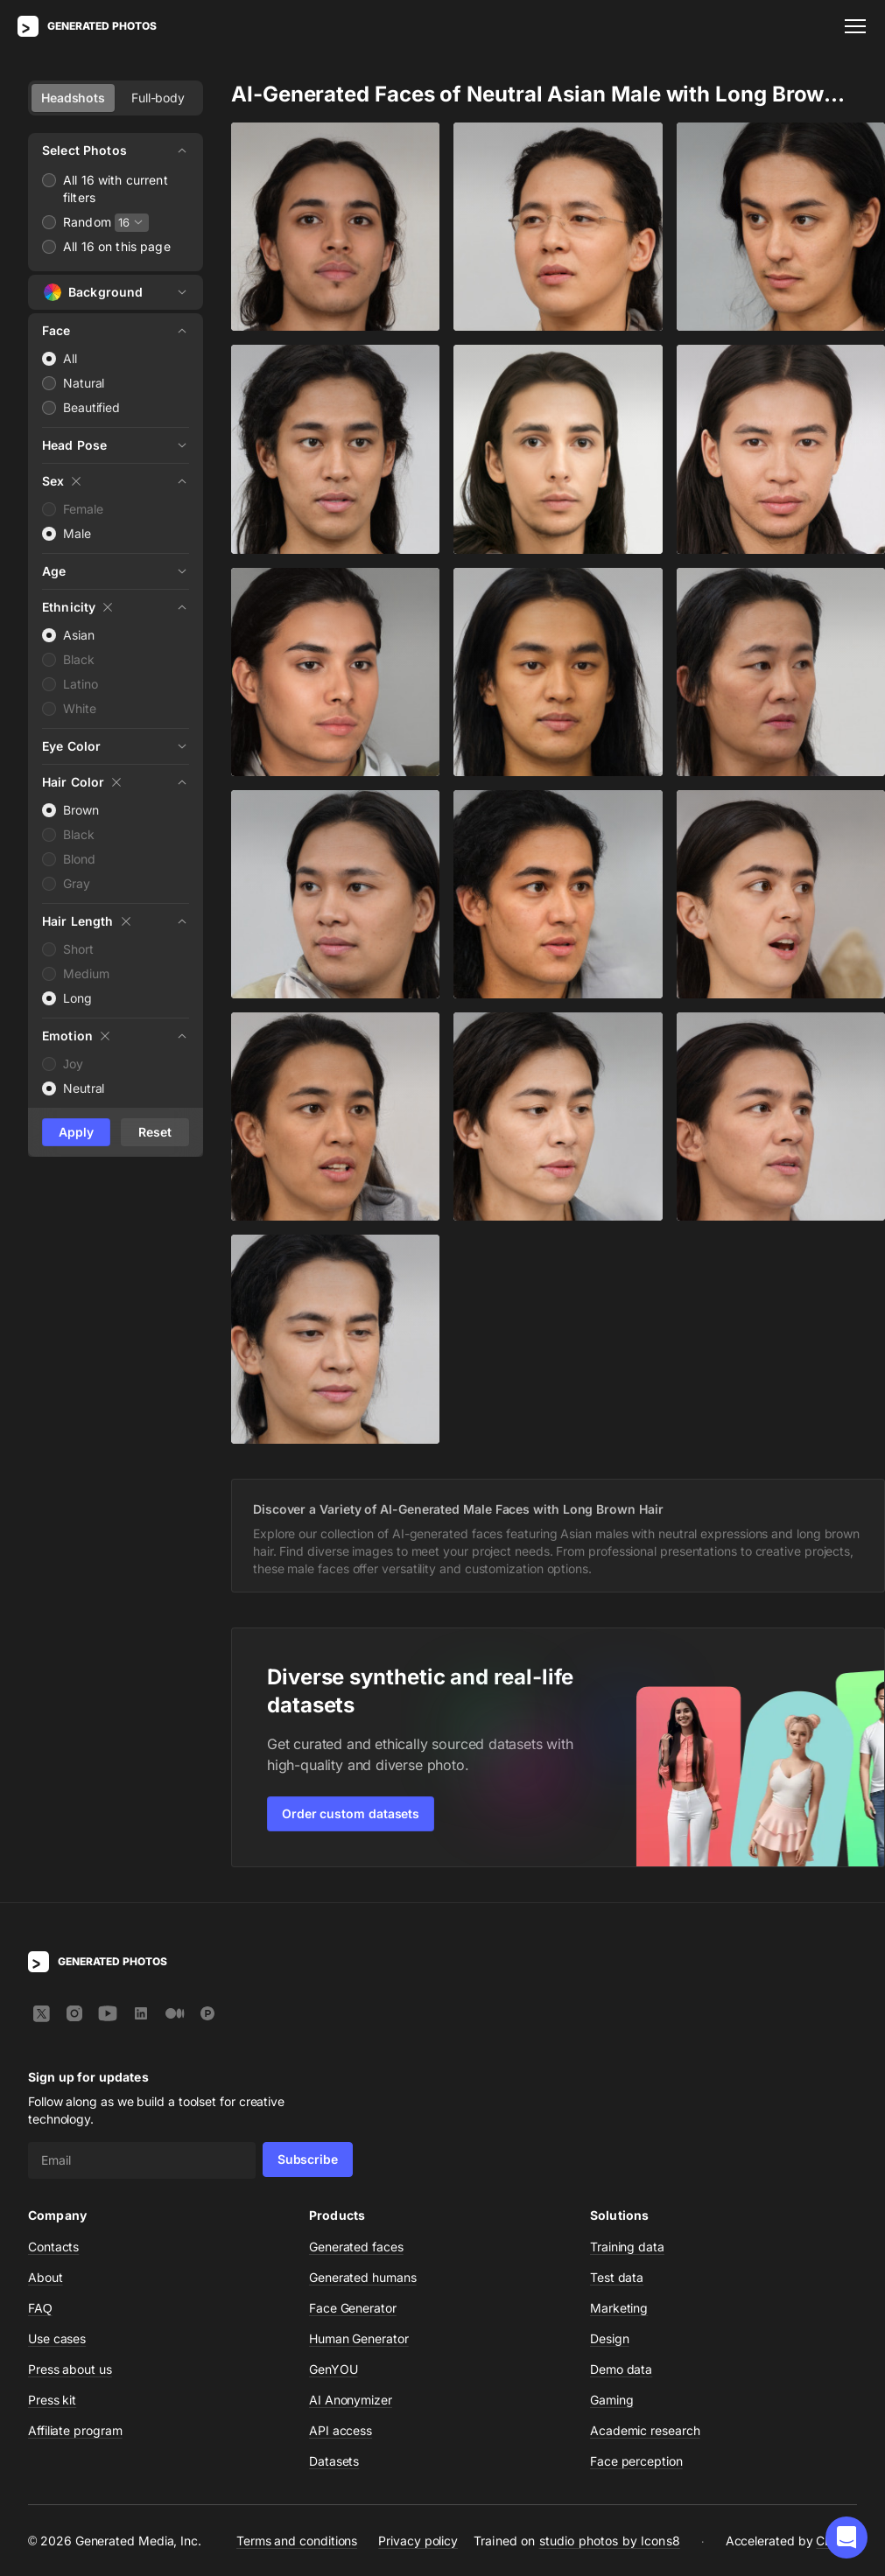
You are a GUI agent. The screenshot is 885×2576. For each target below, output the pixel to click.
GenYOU (333, 2369)
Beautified (91, 407)
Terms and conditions (296, 2539)
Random (87, 221)
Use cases (57, 2338)
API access (340, 2430)
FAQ (40, 2307)
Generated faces (356, 2246)
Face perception (636, 2461)
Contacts (53, 2246)
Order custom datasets (350, 1813)
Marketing (619, 2307)
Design (609, 2338)
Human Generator (359, 2338)
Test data (616, 2277)
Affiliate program (75, 2430)
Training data (627, 2246)
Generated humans (363, 2277)
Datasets (334, 2461)
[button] (846, 2537)
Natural (83, 382)
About (45, 2277)
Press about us (70, 2369)
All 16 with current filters (115, 188)
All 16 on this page (117, 246)
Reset (155, 1131)
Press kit (52, 2399)
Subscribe (307, 2159)
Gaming (612, 2399)
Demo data (621, 2369)
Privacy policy (418, 2539)
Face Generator (353, 2307)
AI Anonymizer (350, 2399)
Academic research (645, 2430)
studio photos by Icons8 (609, 2540)
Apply (76, 1131)
